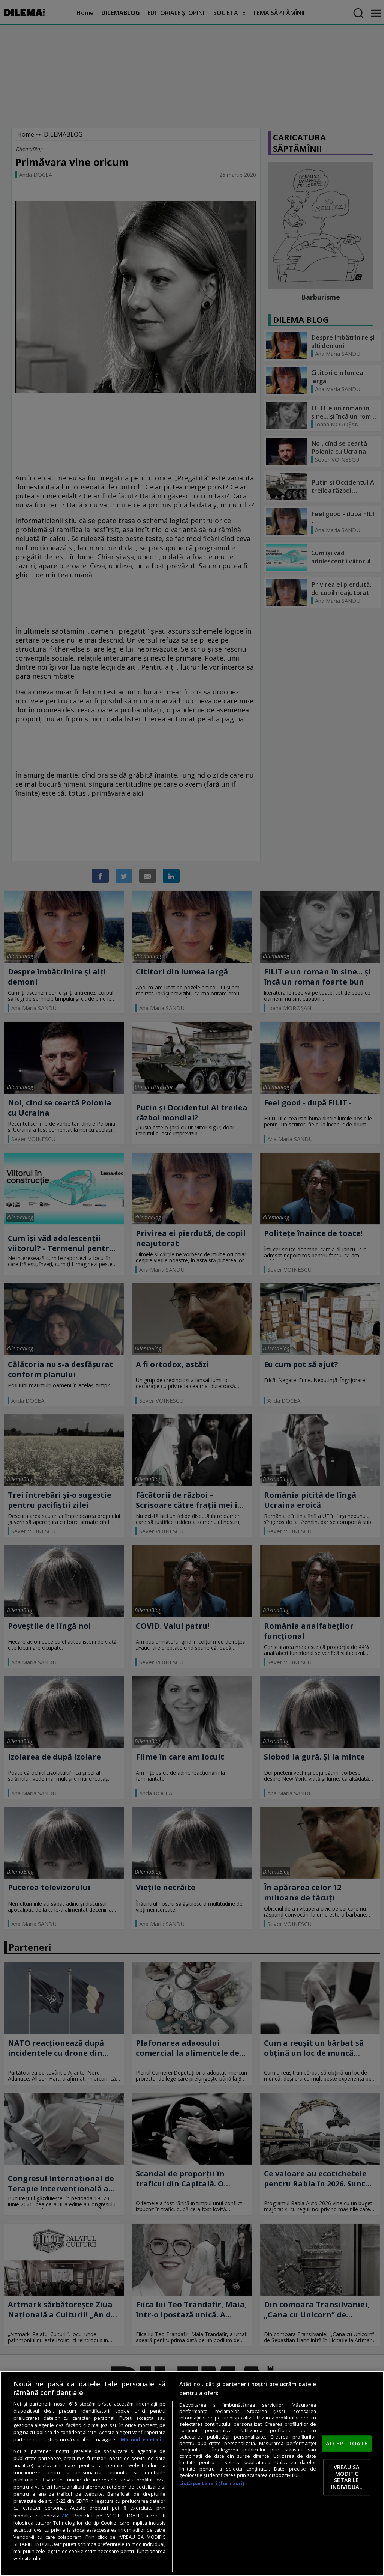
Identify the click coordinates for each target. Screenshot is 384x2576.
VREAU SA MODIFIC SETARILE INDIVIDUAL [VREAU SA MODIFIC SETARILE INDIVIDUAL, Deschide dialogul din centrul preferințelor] (346, 2477)
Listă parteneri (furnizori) (211, 2483)
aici (66, 2515)
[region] (192, 2473)
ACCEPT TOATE (347, 2443)
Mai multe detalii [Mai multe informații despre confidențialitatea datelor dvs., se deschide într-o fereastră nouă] (142, 2439)
